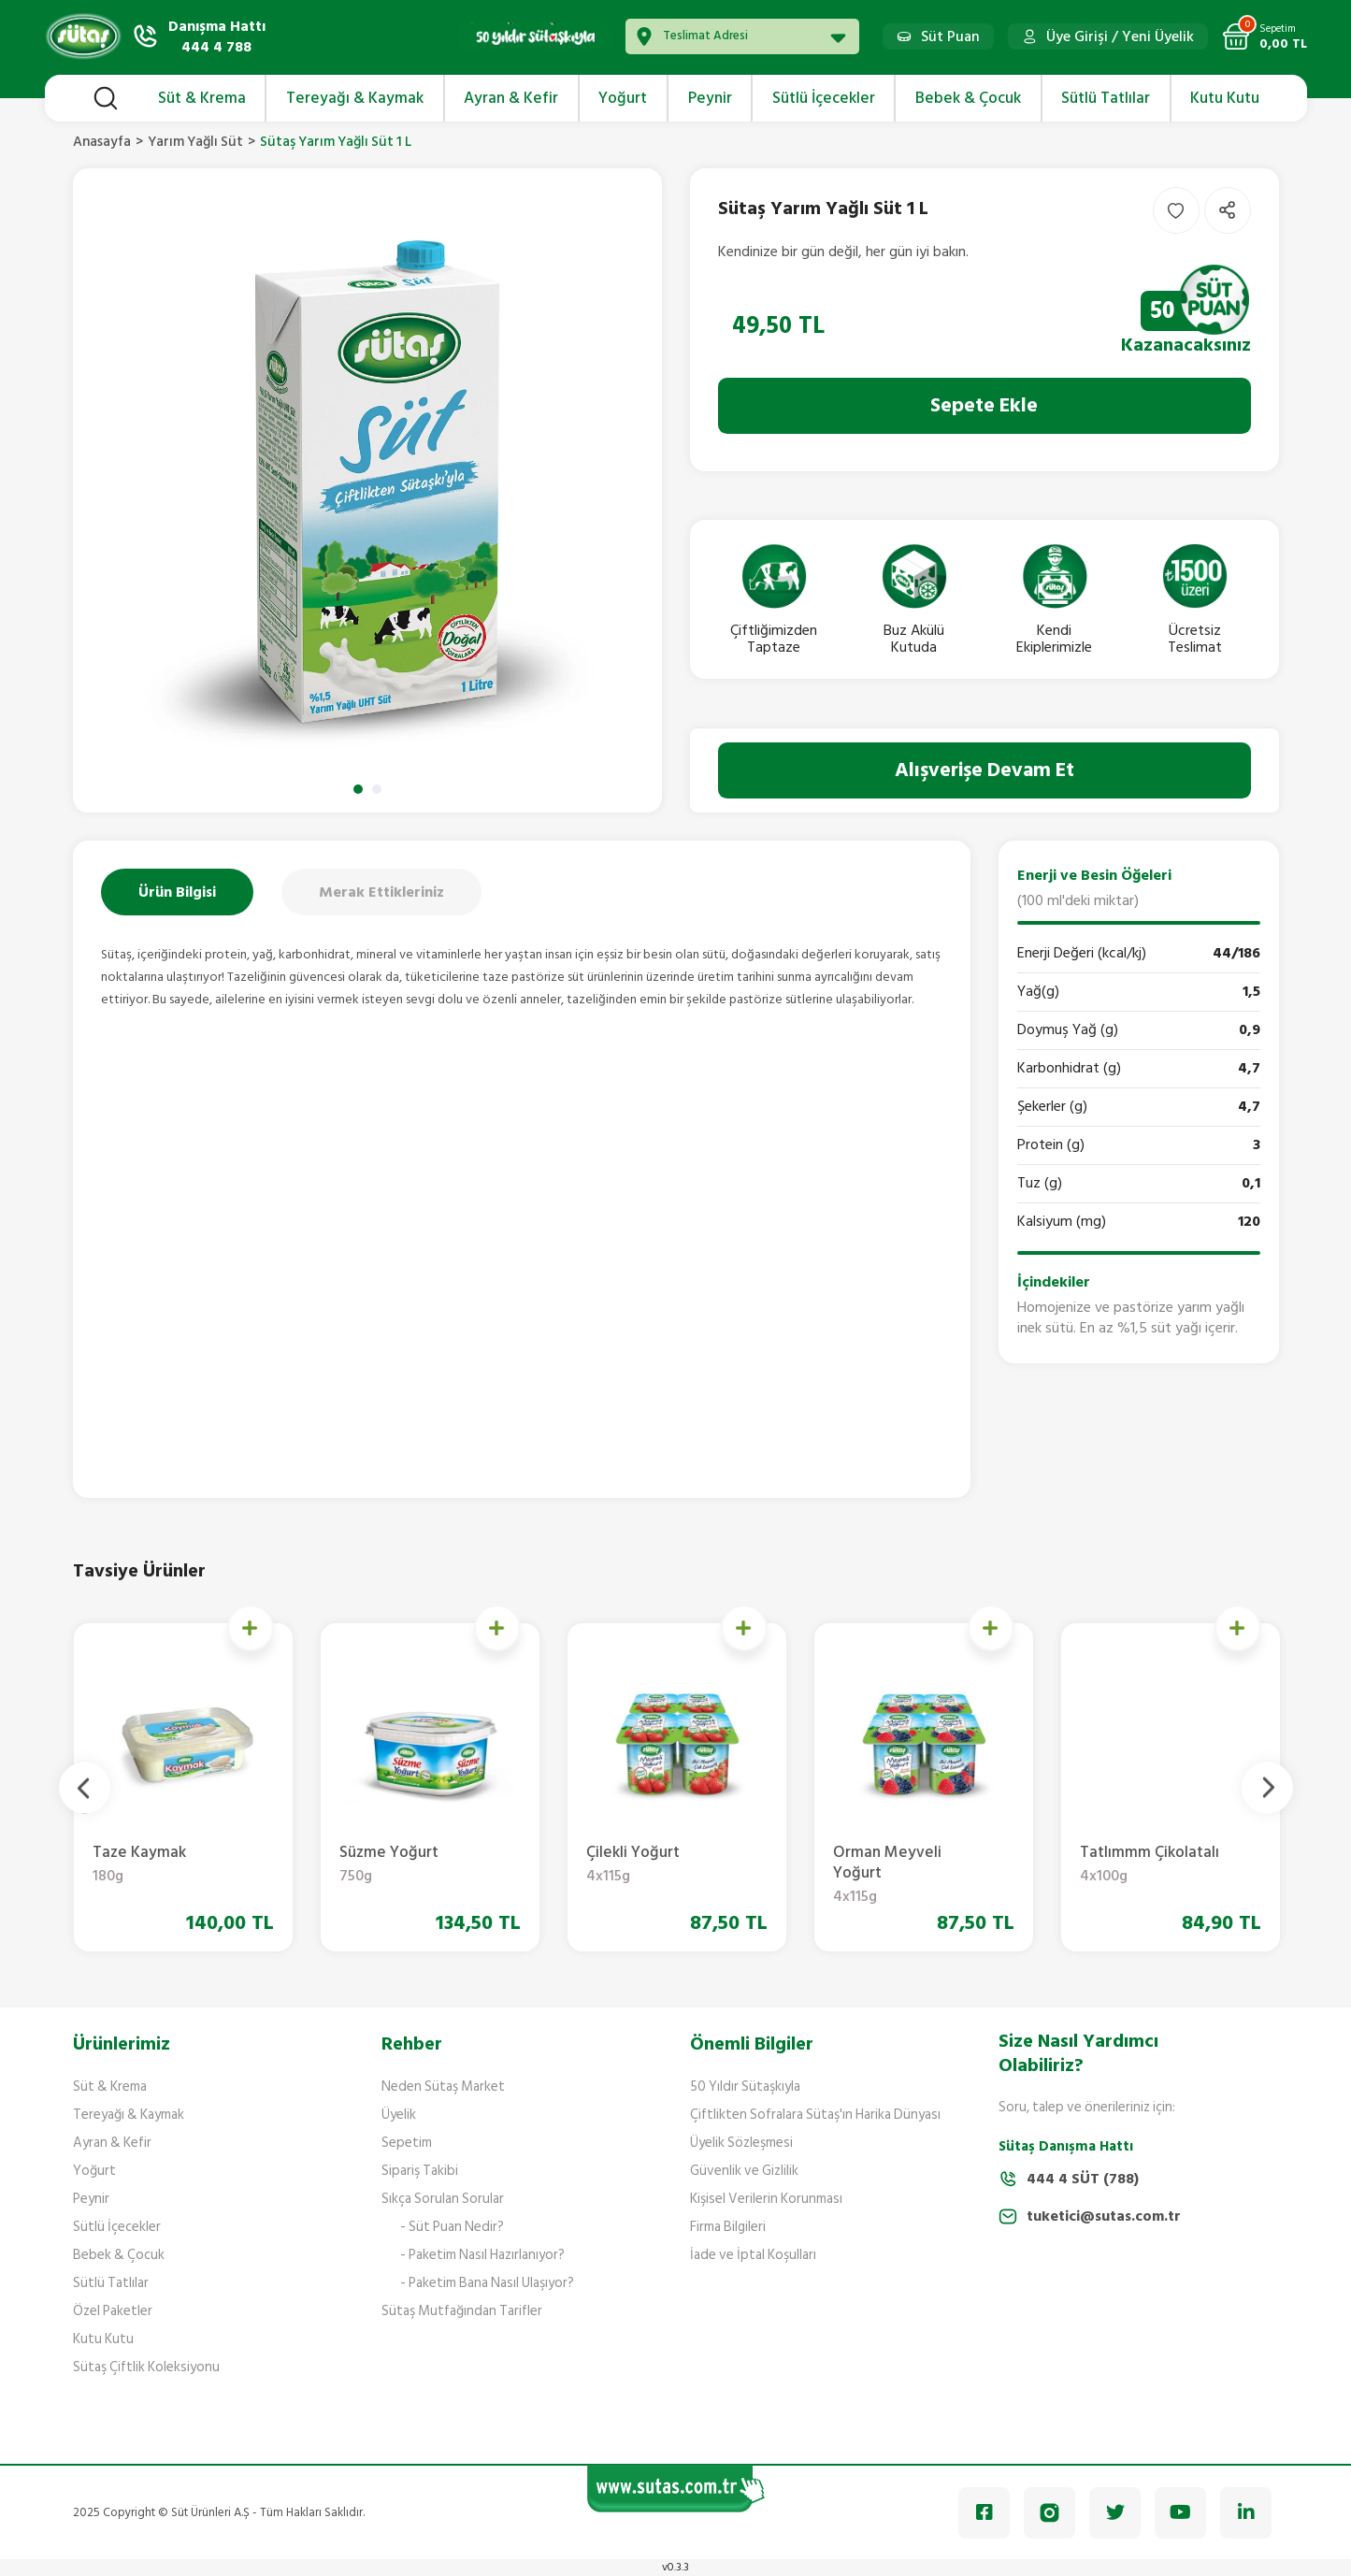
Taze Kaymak (662, 1865)
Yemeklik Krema (415, 1865)
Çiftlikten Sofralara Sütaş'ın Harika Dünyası (815, 2114)
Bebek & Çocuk (119, 2255)
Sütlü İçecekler (117, 2226)
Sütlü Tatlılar (111, 2283)
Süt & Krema (110, 2086)
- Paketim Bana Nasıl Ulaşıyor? (487, 2283)
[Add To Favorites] (1176, 210)
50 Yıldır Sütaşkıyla (745, 2086)
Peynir (91, 2198)
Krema (168, 1865)
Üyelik (398, 2114)
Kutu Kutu (103, 2339)
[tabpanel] (367, 490)
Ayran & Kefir (112, 2142)
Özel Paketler (112, 2311)
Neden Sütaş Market (443, 2086)
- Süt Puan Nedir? (452, 2226)
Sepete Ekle (984, 405)
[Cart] (1264, 36)
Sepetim (406, 2142)
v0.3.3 (675, 2567)
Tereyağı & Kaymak (128, 2114)
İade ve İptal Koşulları (753, 2255)
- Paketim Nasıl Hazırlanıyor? (482, 2255)
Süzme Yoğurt (908, 1865)
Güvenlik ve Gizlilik (744, 2170)
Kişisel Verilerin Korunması (766, 2198)
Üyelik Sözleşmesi (741, 2142)
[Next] (1267, 1787)
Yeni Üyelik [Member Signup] (1158, 36)
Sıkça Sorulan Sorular (442, 2198)
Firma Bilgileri (728, 2226)
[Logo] (83, 36)
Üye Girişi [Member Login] (1077, 36)
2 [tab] (376, 789)
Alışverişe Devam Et (984, 770)
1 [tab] (358, 789)
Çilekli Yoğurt (1155, 1865)
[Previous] (84, 1787)
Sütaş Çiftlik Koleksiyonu (146, 2367)
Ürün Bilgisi (177, 892)
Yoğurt (94, 2170)
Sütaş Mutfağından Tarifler (461, 2311)
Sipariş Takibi (419, 2170)
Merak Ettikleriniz (381, 892)
